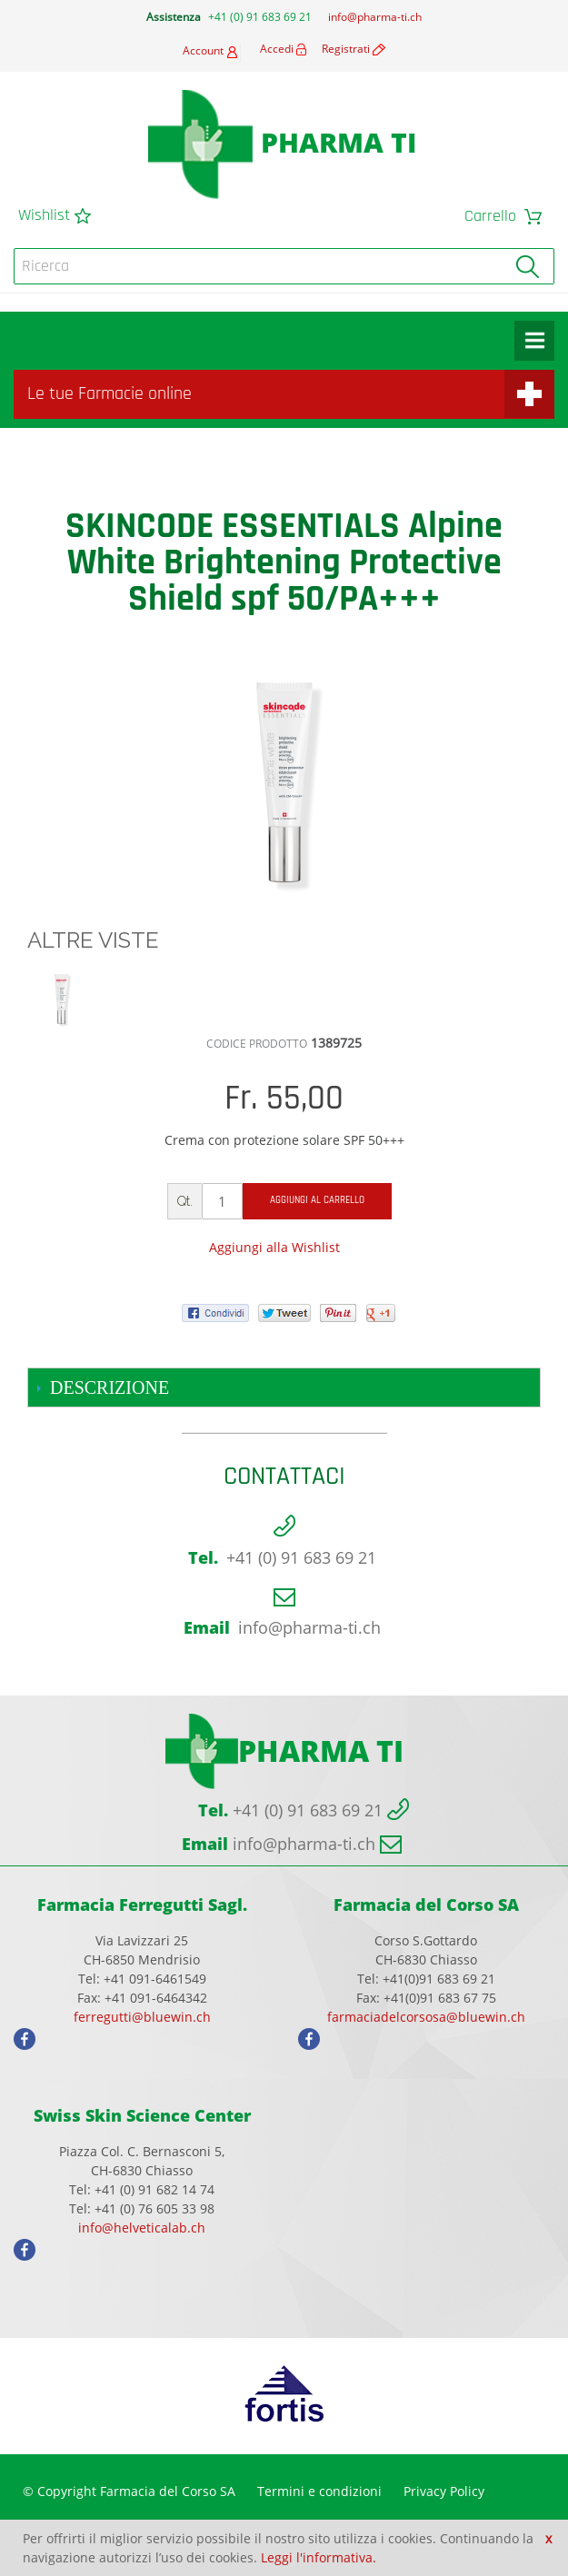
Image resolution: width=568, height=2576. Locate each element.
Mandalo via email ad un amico (45, 1276)
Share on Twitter (118, 1276)
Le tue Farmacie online (109, 394)
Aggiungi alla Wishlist (274, 1247)
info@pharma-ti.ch (375, 17)
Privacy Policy (444, 2491)
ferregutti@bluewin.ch (142, 2016)
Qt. (185, 1201)
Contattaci (284, 1477)
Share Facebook (82, 1276)
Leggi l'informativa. (318, 2557)
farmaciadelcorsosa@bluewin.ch (426, 2016)
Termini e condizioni (319, 2491)
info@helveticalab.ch (141, 2227)
